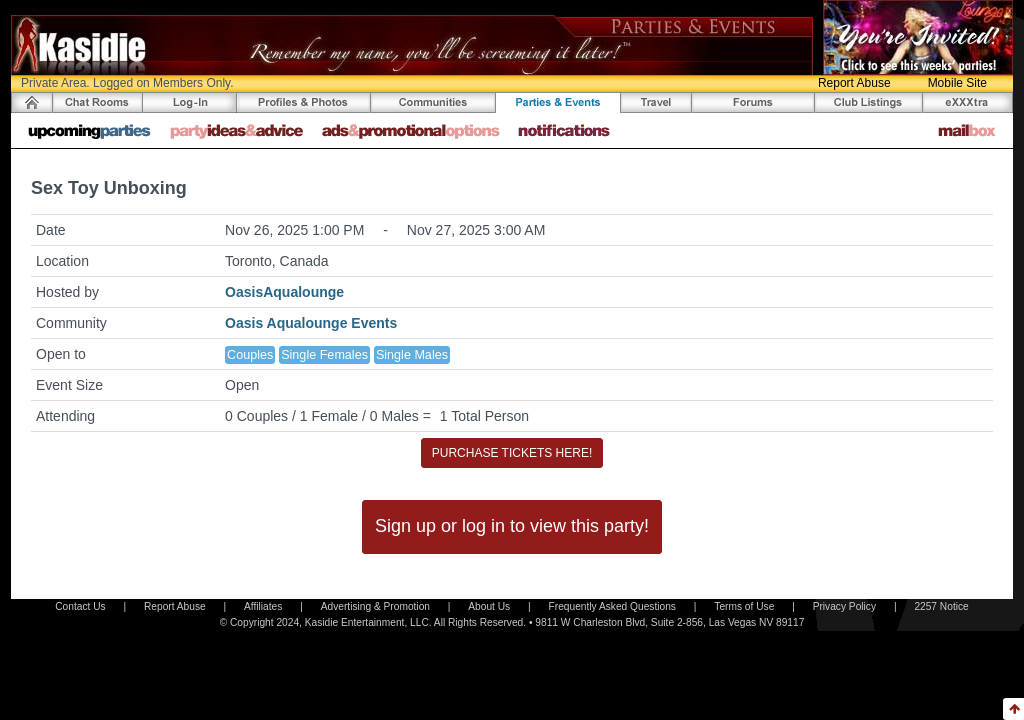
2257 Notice (941, 606)
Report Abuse (854, 83)
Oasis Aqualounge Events (311, 323)
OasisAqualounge (284, 292)
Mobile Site (957, 83)
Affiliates (263, 606)
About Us (489, 606)
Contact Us (80, 606)
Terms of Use (744, 606)
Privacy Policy (844, 606)
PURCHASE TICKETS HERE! (512, 453)
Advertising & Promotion (375, 606)
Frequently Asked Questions (612, 606)
